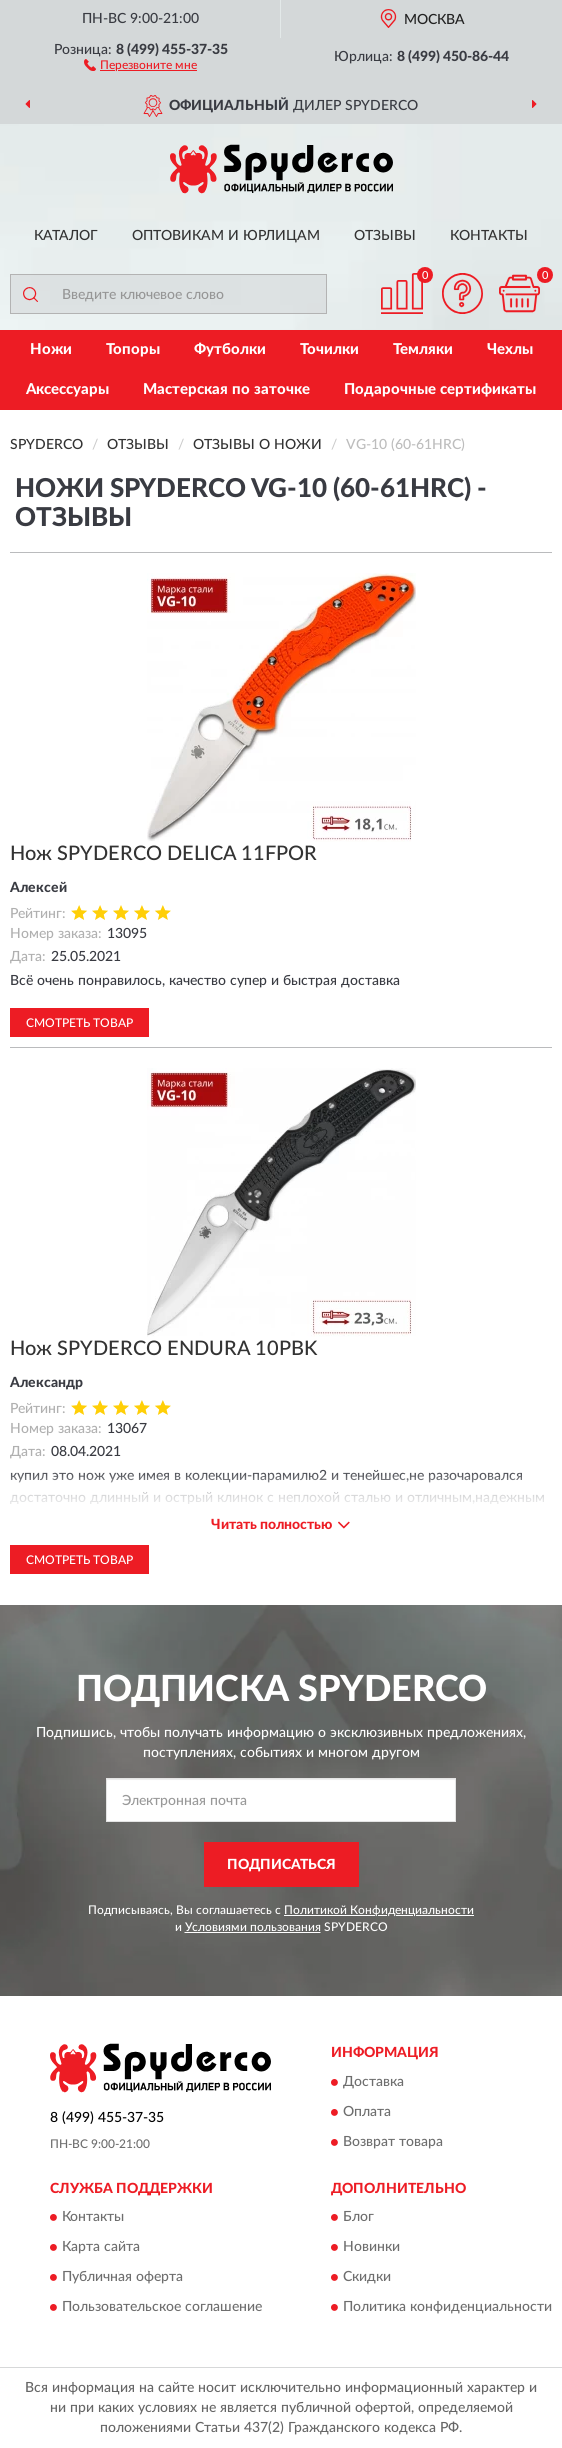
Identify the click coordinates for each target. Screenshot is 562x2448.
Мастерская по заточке (226, 389)
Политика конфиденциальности (447, 2307)
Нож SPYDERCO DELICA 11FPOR (163, 854)
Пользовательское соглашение (162, 2307)
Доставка (373, 2082)
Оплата (367, 2112)
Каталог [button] (66, 236)
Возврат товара (393, 2142)
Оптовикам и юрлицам (226, 236)
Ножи (51, 349)
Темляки (423, 349)
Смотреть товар (79, 1023)
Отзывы (385, 236)
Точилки (329, 349)
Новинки (371, 2247)
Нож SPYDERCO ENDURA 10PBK (163, 1349)
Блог (358, 2217)
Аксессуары (67, 389)
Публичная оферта (122, 2277)
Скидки (367, 2277)
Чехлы (510, 349)
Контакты (489, 236)
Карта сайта (101, 2247)
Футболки (230, 349)
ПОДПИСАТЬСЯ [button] (281, 1865)
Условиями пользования (253, 1927)
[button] (140, 64)
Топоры (133, 349)
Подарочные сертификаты (440, 389)
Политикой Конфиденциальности (379, 1910)
